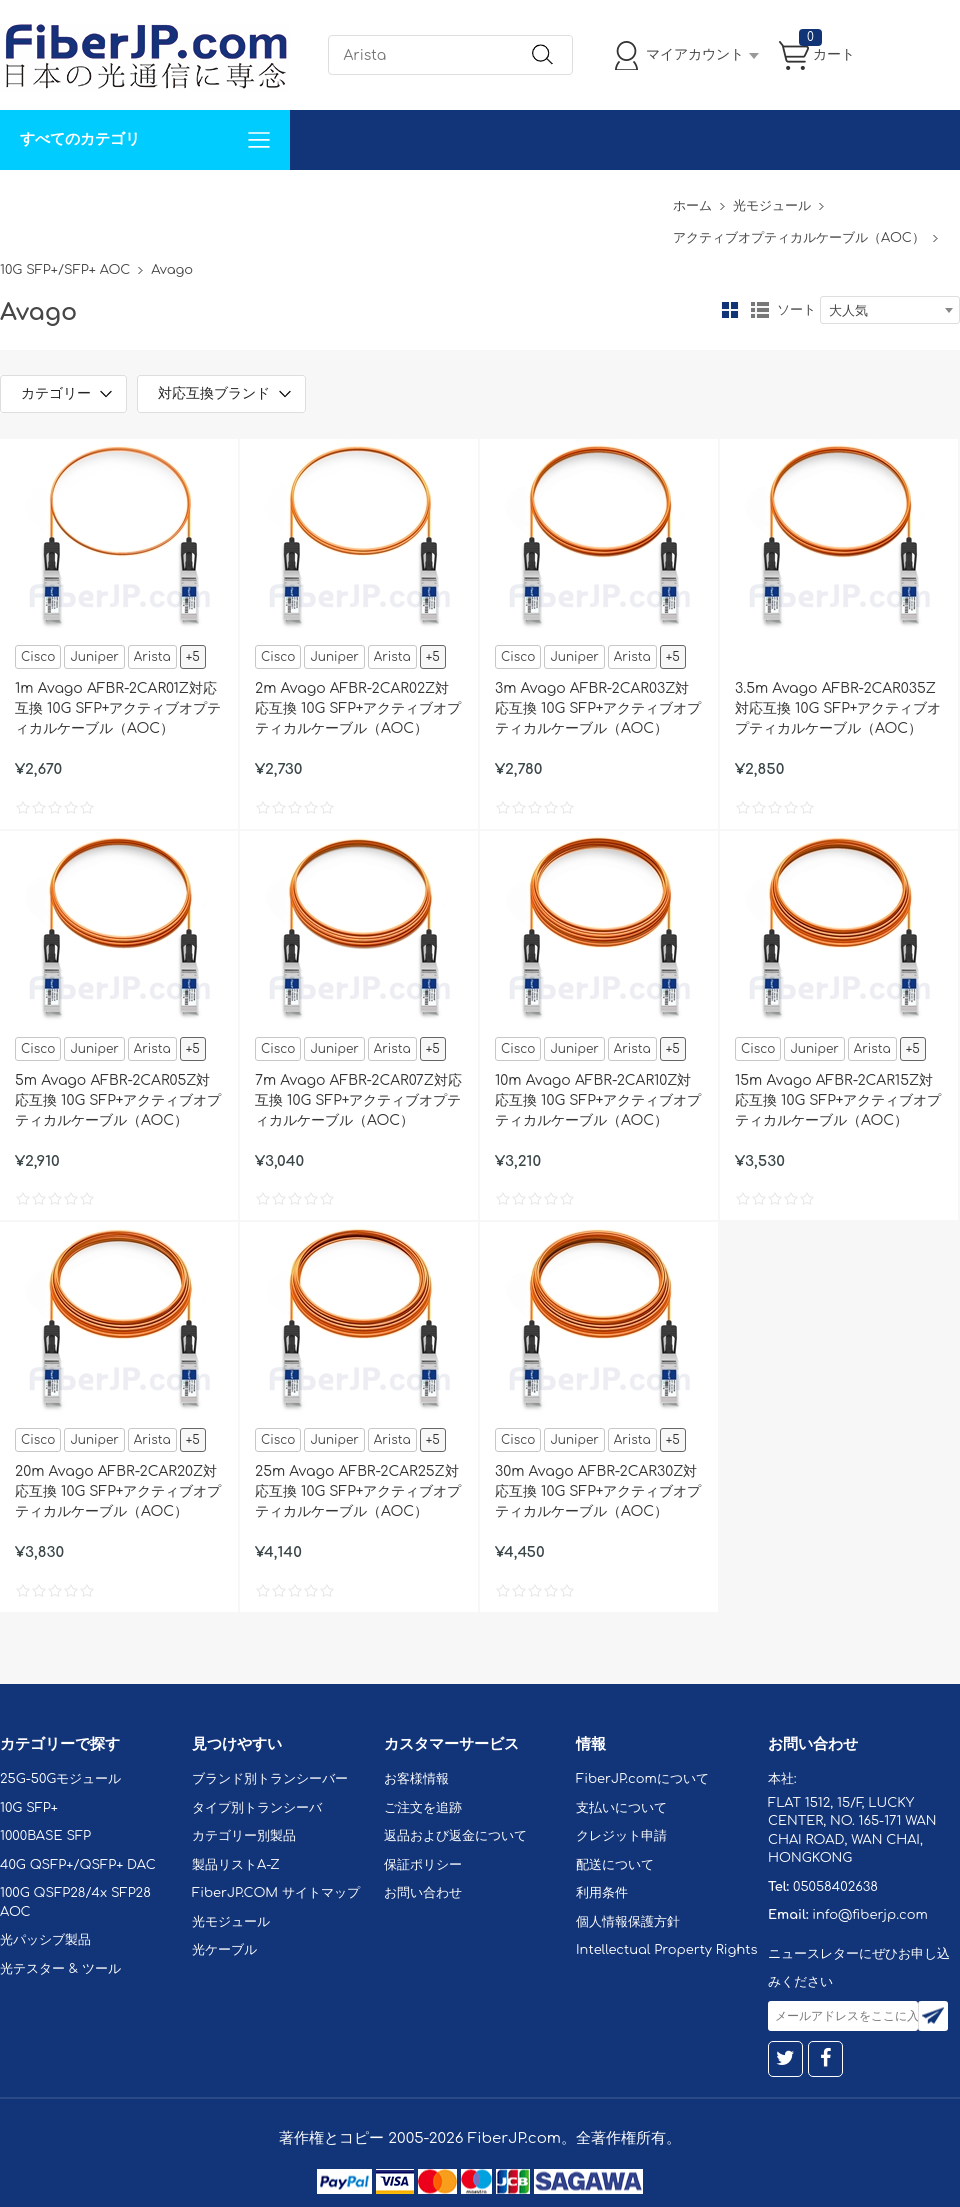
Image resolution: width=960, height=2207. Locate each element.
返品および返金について (455, 1836)
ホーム (692, 206)
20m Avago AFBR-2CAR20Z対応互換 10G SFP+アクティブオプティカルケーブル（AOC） (118, 1491)
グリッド (730, 310)
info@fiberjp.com (870, 1915)
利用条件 (602, 1893)
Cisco (38, 657)
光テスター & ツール (60, 1969)
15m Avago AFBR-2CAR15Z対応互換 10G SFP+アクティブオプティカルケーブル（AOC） (838, 1100)
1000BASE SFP (45, 1836)
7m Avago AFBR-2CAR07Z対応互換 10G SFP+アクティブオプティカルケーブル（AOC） (358, 1100)
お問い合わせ (308, 199)
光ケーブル (224, 1950)
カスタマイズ (120, 199)
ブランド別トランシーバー (270, 1779)
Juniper (94, 657)
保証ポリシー (423, 1865)
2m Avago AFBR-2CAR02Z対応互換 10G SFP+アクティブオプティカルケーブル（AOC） (358, 708)
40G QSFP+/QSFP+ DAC (78, 1865)
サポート (214, 199)
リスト (760, 310)
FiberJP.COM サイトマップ (276, 1893)
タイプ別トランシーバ (257, 1808)
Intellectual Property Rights (666, 1950)
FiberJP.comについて (446, 199)
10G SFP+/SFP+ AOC (65, 270)
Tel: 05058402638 (601, 199)
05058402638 (835, 1887)
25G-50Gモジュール (60, 1779)
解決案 (33, 199)
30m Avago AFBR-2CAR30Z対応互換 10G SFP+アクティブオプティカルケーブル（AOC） (598, 1491)
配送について (615, 1865)
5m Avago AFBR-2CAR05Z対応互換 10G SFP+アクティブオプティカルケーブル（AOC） (118, 1100)
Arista (152, 657)
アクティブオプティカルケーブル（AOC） (799, 238)
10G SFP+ (29, 1808)
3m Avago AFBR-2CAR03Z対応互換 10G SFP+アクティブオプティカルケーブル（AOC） (598, 708)
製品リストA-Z (236, 1865)
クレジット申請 (621, 1836)
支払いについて (621, 1808)
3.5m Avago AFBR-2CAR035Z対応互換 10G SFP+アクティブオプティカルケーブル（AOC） (838, 708)
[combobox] (890, 310)
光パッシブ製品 (45, 1940)
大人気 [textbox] (848, 311)
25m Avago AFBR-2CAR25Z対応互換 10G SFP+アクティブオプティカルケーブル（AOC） (358, 1491)
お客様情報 (416, 1779)
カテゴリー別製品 (244, 1836)
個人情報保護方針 (628, 1922)
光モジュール (772, 206)
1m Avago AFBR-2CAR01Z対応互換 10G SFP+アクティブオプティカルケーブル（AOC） (118, 708)
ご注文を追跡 (423, 1808)
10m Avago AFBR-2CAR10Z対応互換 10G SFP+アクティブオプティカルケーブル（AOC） (598, 1100)
